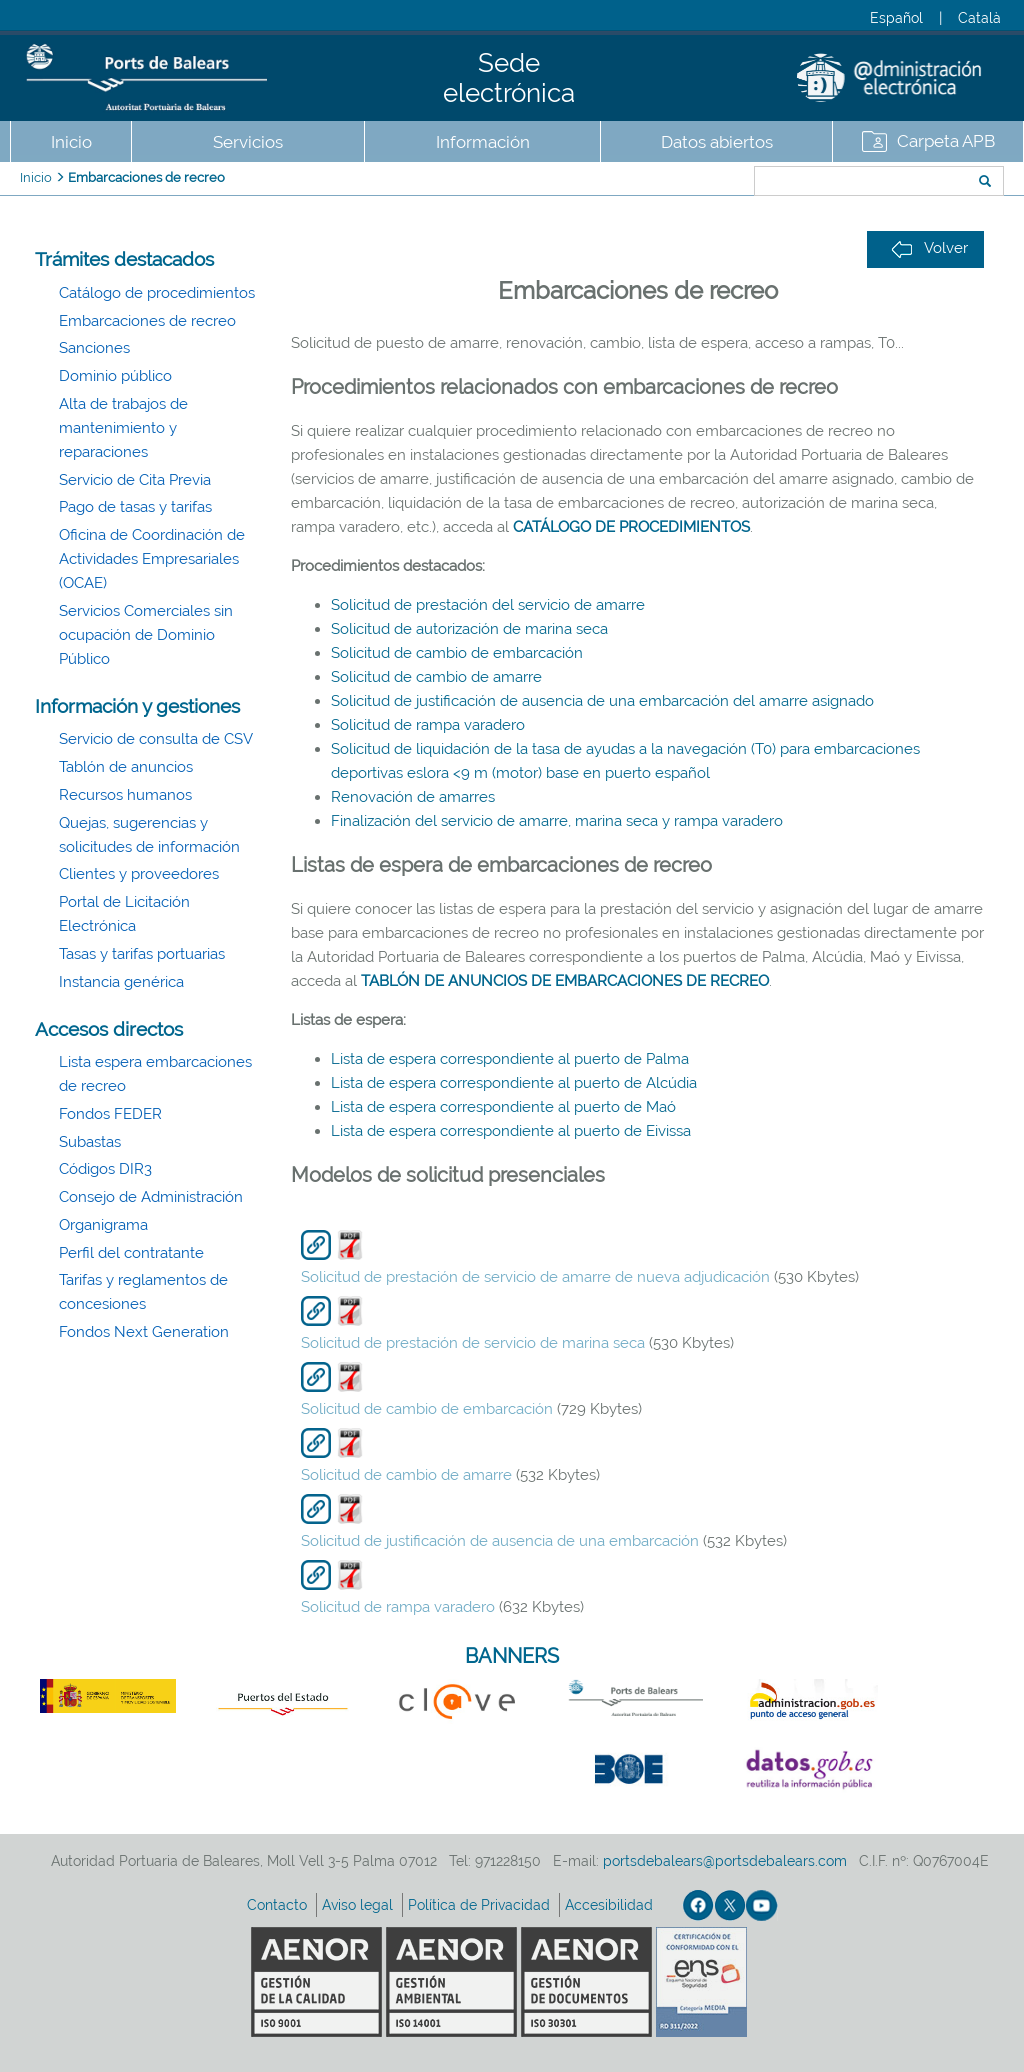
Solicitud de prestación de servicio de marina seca (473, 1343)
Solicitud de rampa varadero (428, 725)
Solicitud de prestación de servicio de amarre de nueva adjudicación (535, 1277)
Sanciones (94, 348)
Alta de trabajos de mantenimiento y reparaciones (123, 428)
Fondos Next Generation (144, 1332)
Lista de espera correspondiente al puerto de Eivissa (511, 1131)
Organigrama (103, 1225)
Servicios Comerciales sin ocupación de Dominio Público (146, 635)
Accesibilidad (611, 1905)
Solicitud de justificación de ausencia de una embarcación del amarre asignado (602, 701)
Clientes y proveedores (139, 874)
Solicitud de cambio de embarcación (457, 653)
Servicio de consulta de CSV (156, 739)
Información (483, 142)
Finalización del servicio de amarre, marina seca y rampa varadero (557, 821)
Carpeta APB (946, 141)
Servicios (248, 142)
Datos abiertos (717, 142)
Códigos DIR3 (105, 1169)
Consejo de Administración (151, 1197)
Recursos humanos (125, 795)
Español (896, 18)
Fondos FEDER (110, 1114)
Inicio (71, 142)
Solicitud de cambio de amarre (436, 677)
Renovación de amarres (413, 797)
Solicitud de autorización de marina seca (469, 629)
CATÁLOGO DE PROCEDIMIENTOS (631, 527)
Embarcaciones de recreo (146, 177)
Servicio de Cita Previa (135, 480)
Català (979, 18)
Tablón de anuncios (126, 767)
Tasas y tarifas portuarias (142, 954)
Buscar (687, 183)
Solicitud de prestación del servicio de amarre (488, 605)
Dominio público (115, 376)
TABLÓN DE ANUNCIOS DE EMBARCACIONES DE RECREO (565, 981)
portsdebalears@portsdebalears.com (725, 1861)
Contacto (279, 1905)
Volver (929, 248)
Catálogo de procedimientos (157, 293)
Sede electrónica (509, 78)
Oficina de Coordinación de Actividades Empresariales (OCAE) (152, 559)
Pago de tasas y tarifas (135, 507)
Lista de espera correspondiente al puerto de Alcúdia (514, 1083)
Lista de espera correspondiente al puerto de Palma (510, 1059)
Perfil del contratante (131, 1253)
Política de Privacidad (481, 1905)
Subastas (90, 1142)
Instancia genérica (121, 982)
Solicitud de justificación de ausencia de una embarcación (500, 1541)
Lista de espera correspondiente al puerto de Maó (503, 1107)
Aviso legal (359, 1905)
